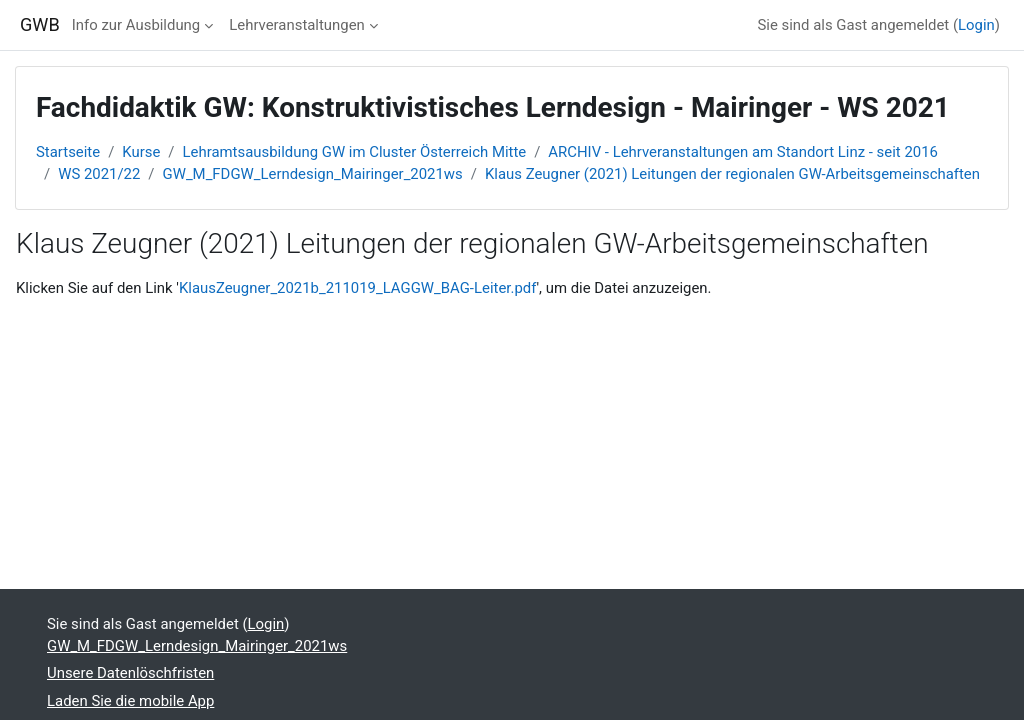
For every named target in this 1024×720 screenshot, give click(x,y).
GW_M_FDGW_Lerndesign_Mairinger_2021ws (313, 174)
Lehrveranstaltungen (297, 25)
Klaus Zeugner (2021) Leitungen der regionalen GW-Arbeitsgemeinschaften (732, 174)
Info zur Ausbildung (136, 25)
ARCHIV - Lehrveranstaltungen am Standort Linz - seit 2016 (743, 152)
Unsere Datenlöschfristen (130, 673)
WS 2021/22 (99, 174)
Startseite (68, 152)
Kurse (141, 152)
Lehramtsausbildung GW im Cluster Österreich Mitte (355, 152)
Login (976, 25)
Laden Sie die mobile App (130, 701)
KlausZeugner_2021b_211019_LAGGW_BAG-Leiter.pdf (358, 288)
